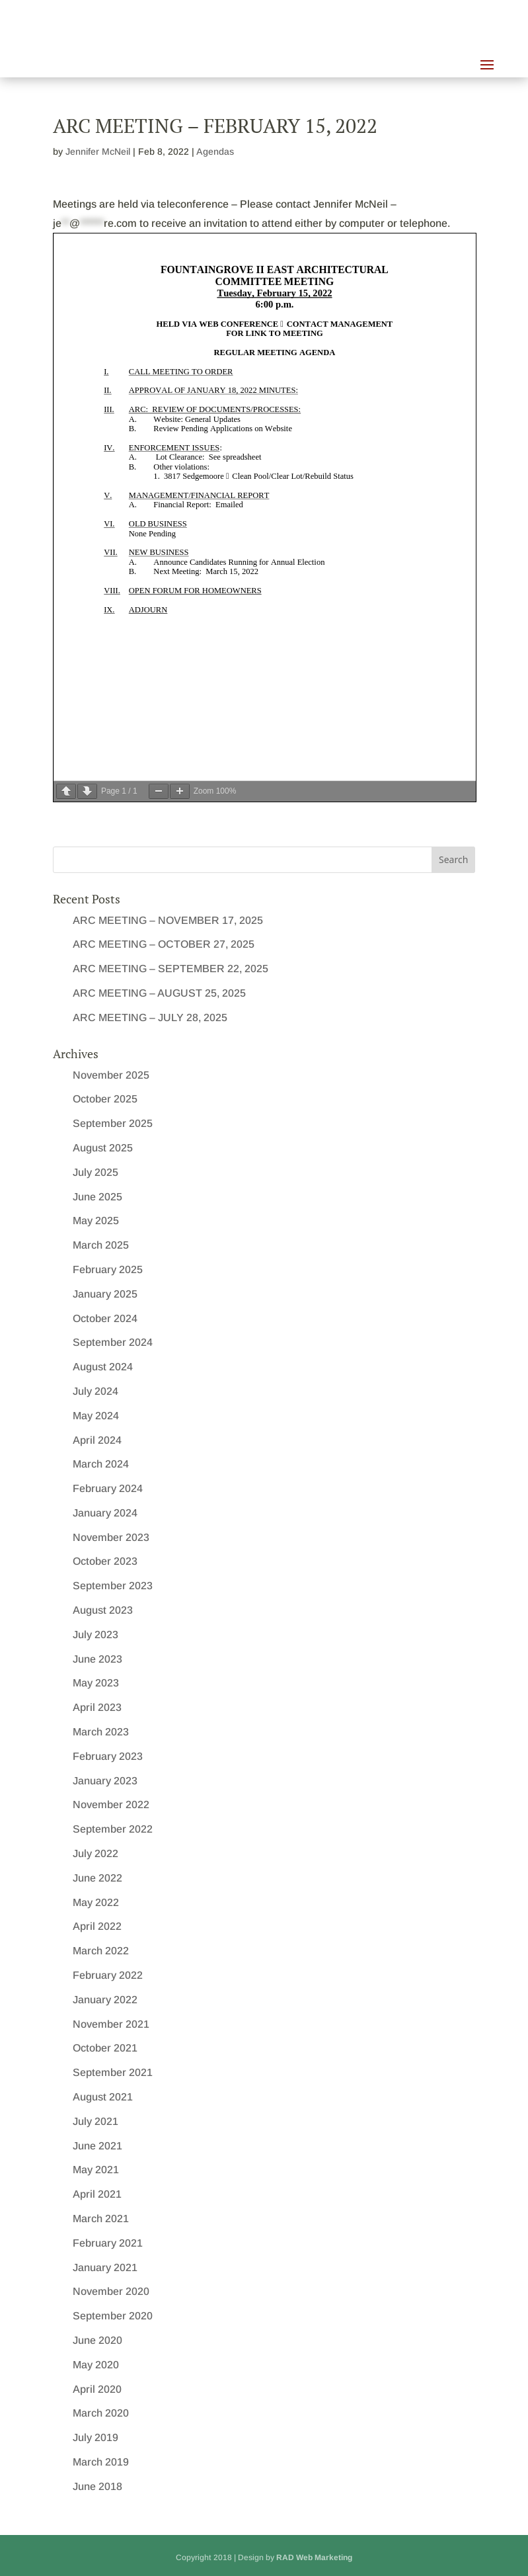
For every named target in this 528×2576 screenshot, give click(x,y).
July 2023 (95, 1634)
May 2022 (96, 1902)
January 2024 (105, 1512)
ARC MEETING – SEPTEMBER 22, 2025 (170, 968)
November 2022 (111, 1804)
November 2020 (111, 2291)
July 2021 (95, 2121)
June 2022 (97, 1878)
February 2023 (108, 1756)
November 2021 (111, 2024)
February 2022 (108, 1975)
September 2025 (113, 1123)
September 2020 (113, 2315)
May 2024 (96, 1415)
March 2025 (101, 1245)
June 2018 (97, 2486)
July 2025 (95, 1172)
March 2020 (101, 2413)
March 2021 (101, 2218)
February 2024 (108, 1488)
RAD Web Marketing (314, 2557)
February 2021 (108, 2243)
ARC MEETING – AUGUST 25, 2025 (159, 993)
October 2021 (105, 2048)
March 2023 (101, 1731)
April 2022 (97, 1926)
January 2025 (105, 1294)
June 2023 (97, 1659)
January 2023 (105, 1780)
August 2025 (103, 1147)
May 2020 (96, 2364)
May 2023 (96, 1682)
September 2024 (113, 1342)
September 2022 (113, 1829)
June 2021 (97, 2145)
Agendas (215, 151)
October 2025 (105, 1098)
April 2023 (97, 1707)
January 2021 (105, 2267)
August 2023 (103, 1610)
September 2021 (113, 2072)
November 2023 (111, 1537)
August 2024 (103, 1366)
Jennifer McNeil (97, 151)
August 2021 (103, 2096)
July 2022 (95, 1853)
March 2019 (101, 2462)
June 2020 (97, 2340)
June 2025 (97, 1196)
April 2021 (97, 2194)
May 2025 (96, 1220)
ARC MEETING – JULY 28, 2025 (150, 1017)
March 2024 (101, 1464)
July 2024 (95, 1391)
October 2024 (105, 1318)
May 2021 (96, 2169)
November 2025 (111, 1075)
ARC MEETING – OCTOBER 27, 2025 (163, 944)
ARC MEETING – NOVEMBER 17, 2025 (168, 920)
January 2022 (105, 1999)
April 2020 (97, 2389)
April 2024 (97, 1440)
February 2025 (108, 1269)
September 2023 (113, 1585)
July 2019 (95, 2437)
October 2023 (105, 1561)
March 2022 (101, 1950)
